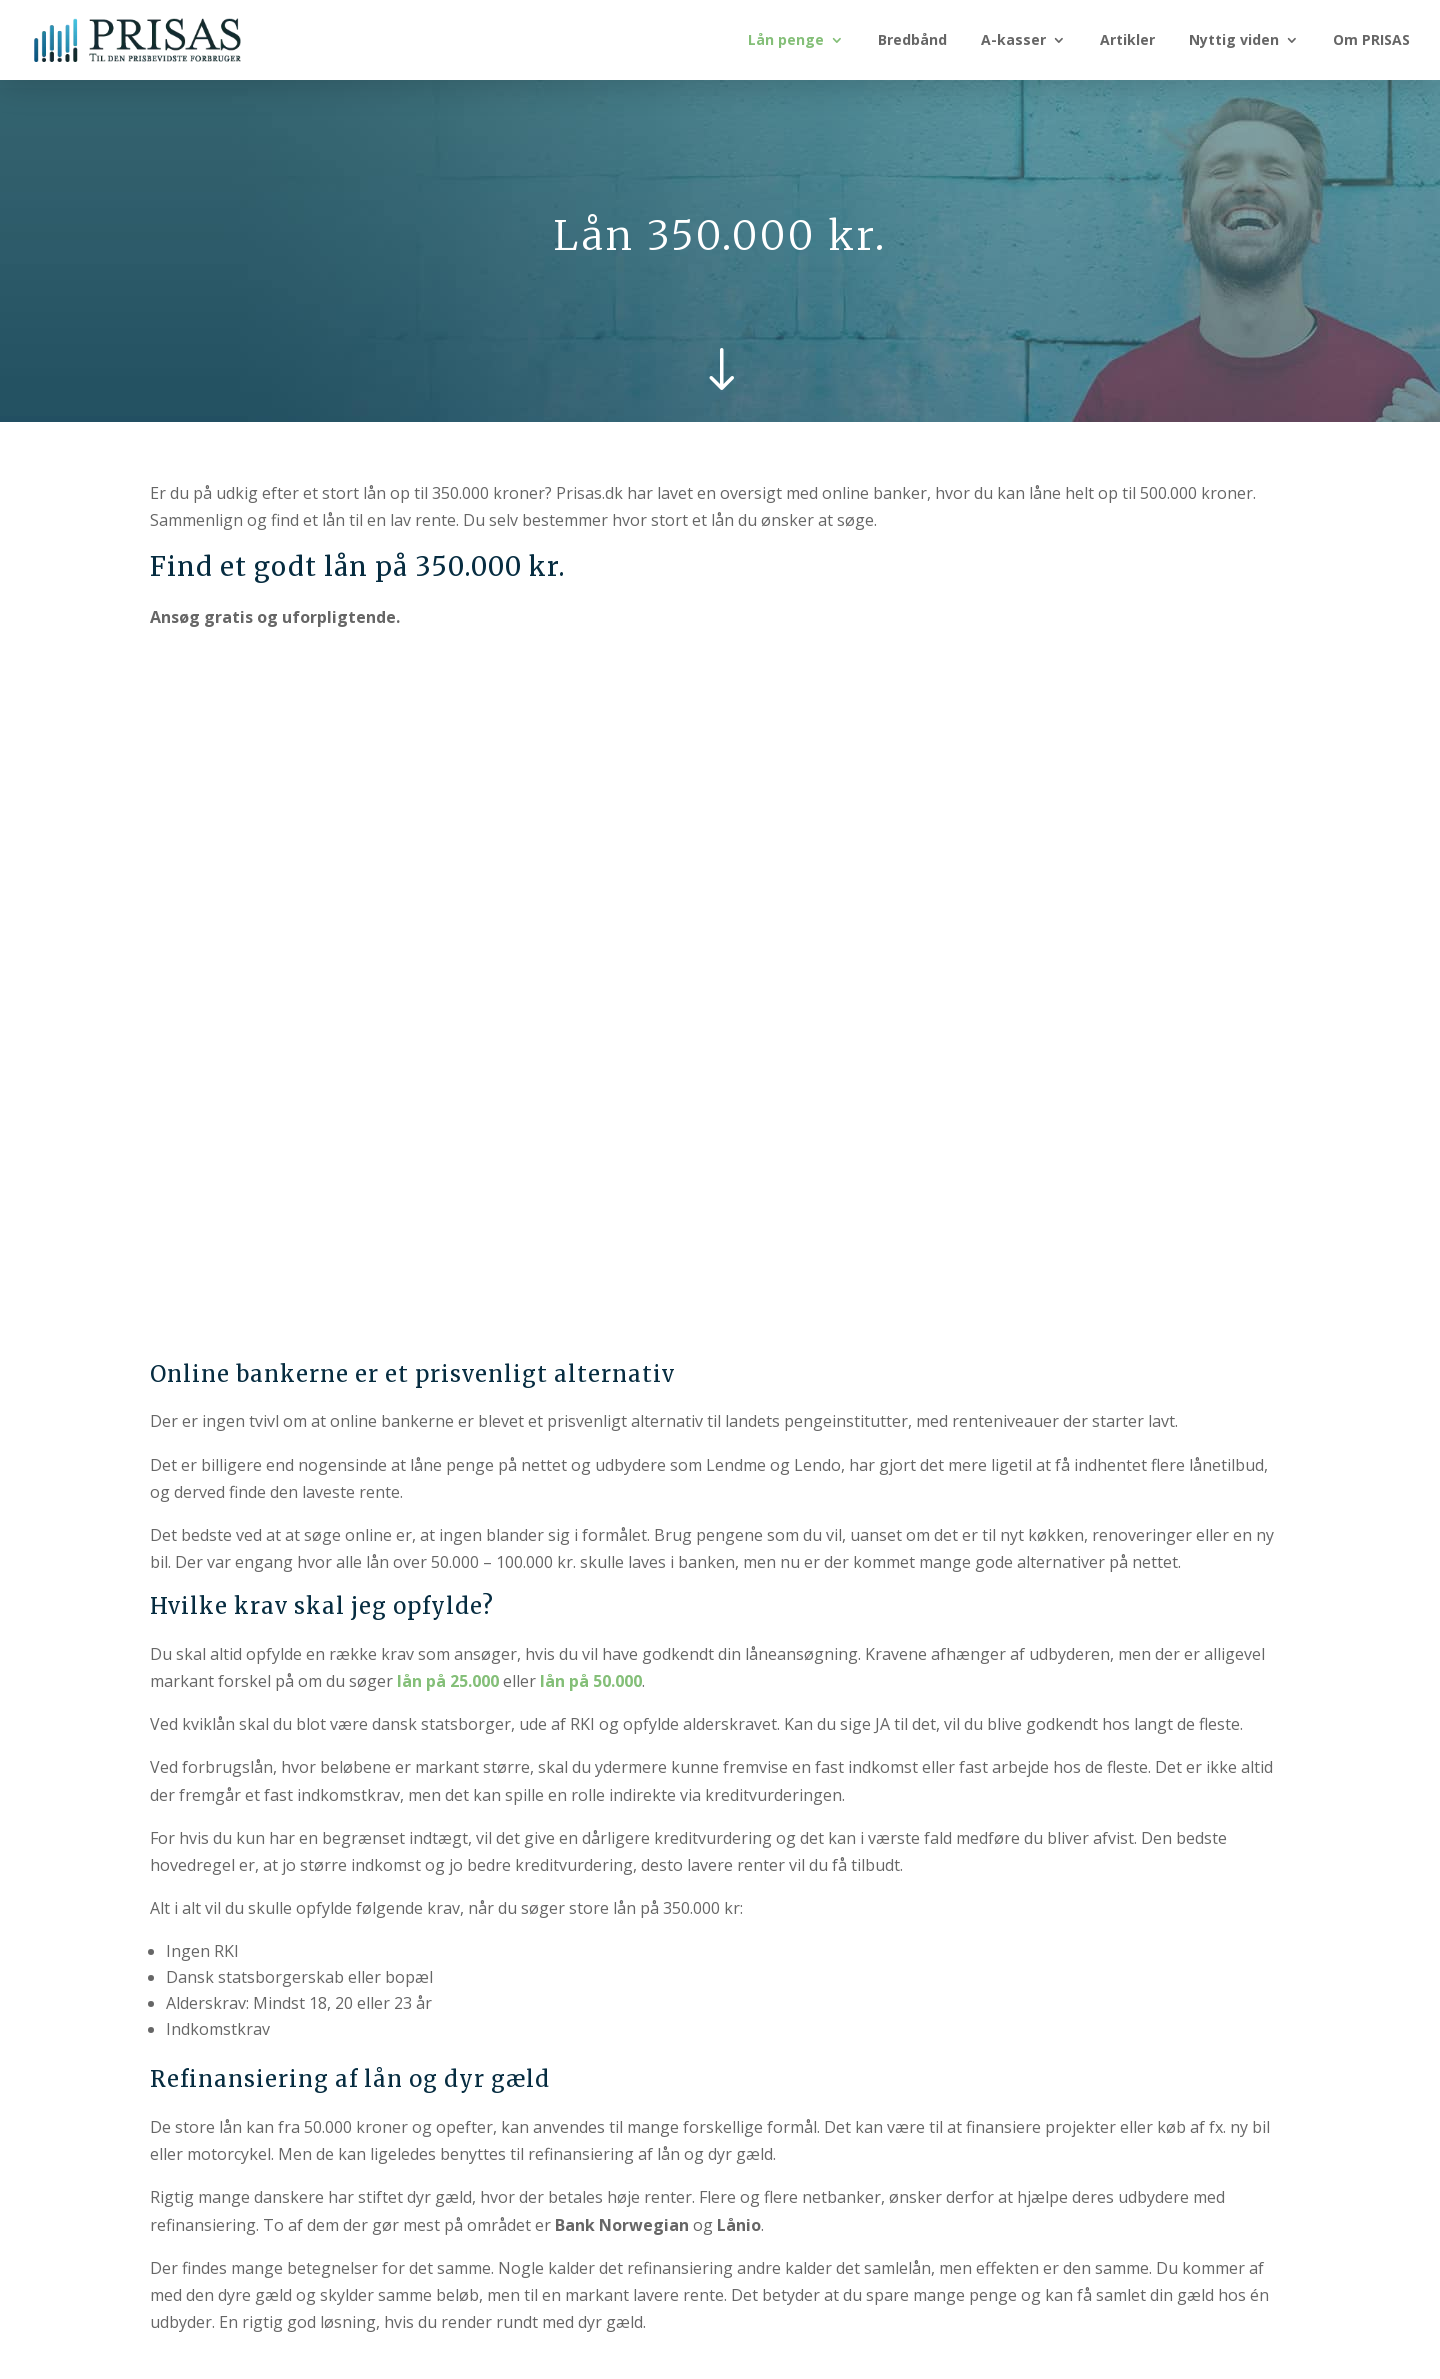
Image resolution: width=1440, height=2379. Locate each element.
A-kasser (1013, 41)
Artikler (1127, 41)
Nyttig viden (1234, 41)
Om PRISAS (1371, 41)
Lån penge (786, 41)
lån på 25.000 (448, 1681)
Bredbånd (912, 41)
